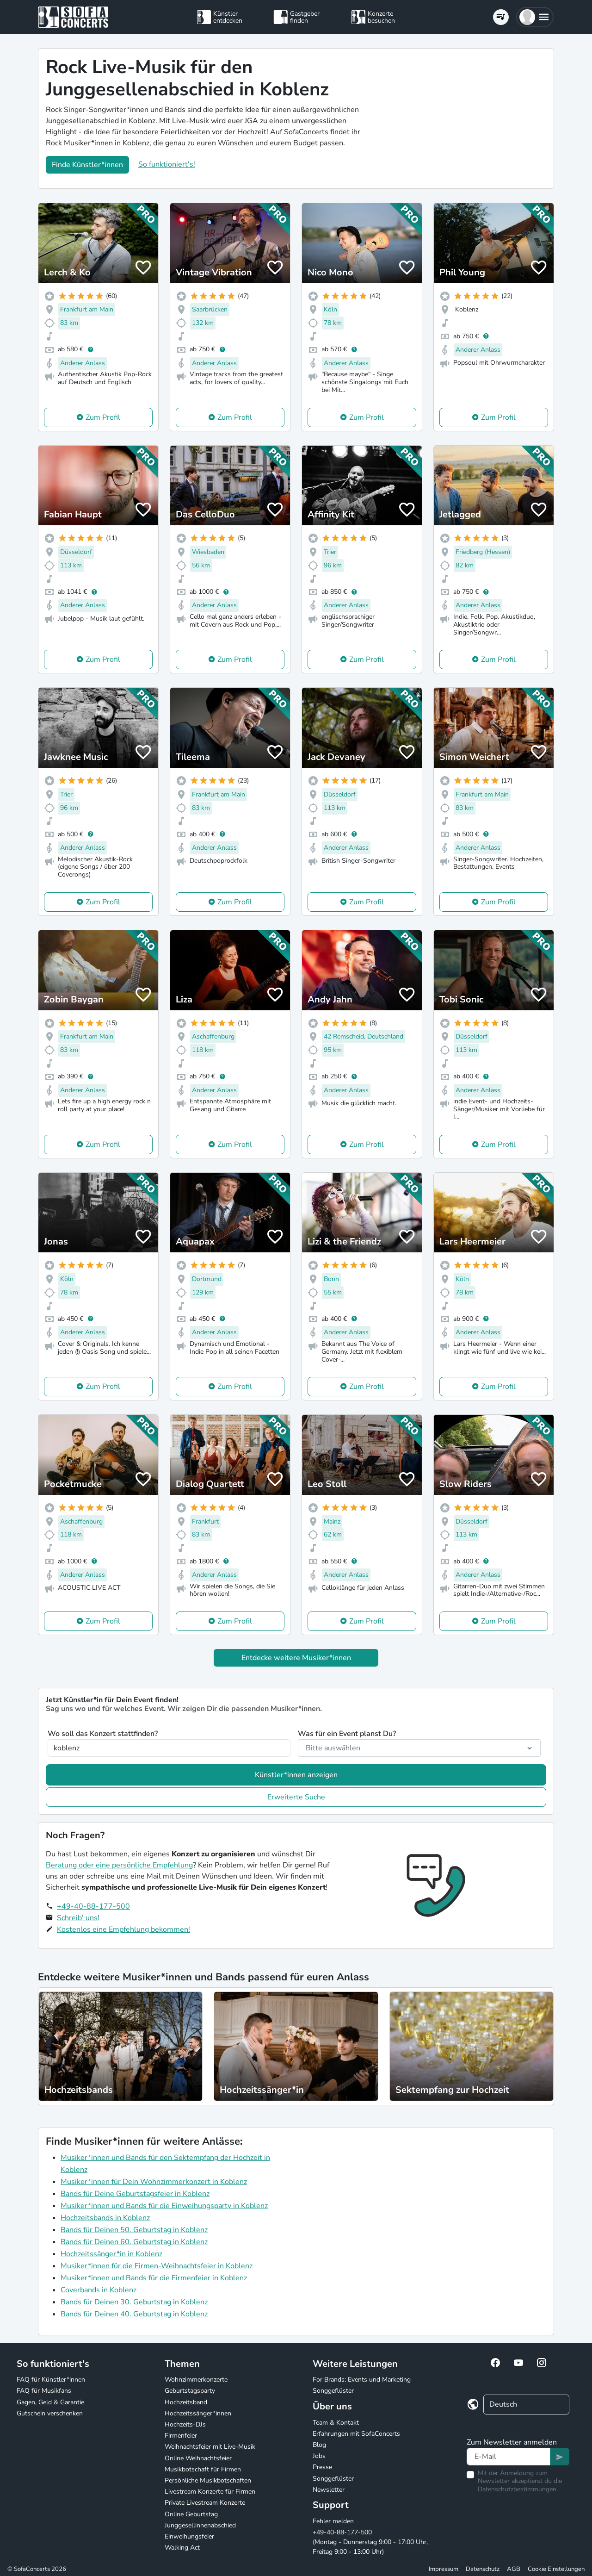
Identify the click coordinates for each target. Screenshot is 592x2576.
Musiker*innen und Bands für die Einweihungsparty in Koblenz (164, 2206)
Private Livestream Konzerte (205, 2502)
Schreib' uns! (78, 1918)
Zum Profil (103, 417)
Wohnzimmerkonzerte (196, 2379)
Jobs (319, 2456)
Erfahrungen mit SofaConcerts (356, 2433)
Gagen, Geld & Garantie (50, 2402)
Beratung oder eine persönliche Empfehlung (119, 1865)
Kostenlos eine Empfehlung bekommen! (123, 1929)
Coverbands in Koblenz (98, 2290)
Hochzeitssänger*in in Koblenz (111, 2254)
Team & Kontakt (336, 2422)
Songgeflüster (333, 2390)
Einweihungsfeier (189, 2536)
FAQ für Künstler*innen (51, 2379)
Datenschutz (483, 2569)
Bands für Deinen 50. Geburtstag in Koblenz (134, 2230)
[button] (535, 17)
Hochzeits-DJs (185, 2424)
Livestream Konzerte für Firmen (210, 2491)
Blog (319, 2444)
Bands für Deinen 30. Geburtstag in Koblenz (134, 2302)
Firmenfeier (181, 2435)
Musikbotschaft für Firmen (203, 2469)
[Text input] (508, 2456)
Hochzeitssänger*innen (198, 2413)
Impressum (443, 2569)
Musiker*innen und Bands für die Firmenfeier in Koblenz (154, 2278)
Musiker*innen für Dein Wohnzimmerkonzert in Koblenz (154, 2182)
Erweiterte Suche (296, 1797)
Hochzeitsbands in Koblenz (105, 2218)
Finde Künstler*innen (87, 165)
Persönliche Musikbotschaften (208, 2480)
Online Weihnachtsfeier (198, 2458)
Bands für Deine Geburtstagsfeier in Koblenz (135, 2194)
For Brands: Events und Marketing (362, 2379)
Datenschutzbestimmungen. (518, 2489)
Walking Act (182, 2547)
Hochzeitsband (186, 2402)
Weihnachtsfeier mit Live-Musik (210, 2446)
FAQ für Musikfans (44, 2390)
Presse (322, 2467)
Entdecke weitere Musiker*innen (296, 1658)
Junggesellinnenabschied (200, 2525)
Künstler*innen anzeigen (296, 1775)
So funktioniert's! (166, 164)
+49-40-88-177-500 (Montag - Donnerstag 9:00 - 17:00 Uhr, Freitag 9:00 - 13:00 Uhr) (370, 2542)
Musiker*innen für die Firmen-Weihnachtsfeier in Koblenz (157, 2266)
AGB (513, 2569)
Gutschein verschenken (50, 2413)
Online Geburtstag (191, 2514)
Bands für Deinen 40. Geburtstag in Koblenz (134, 2314)
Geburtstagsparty (190, 2390)
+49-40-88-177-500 (93, 1906)
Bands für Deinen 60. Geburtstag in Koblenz (134, 2242)
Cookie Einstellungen (556, 2569)
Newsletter (329, 2489)
